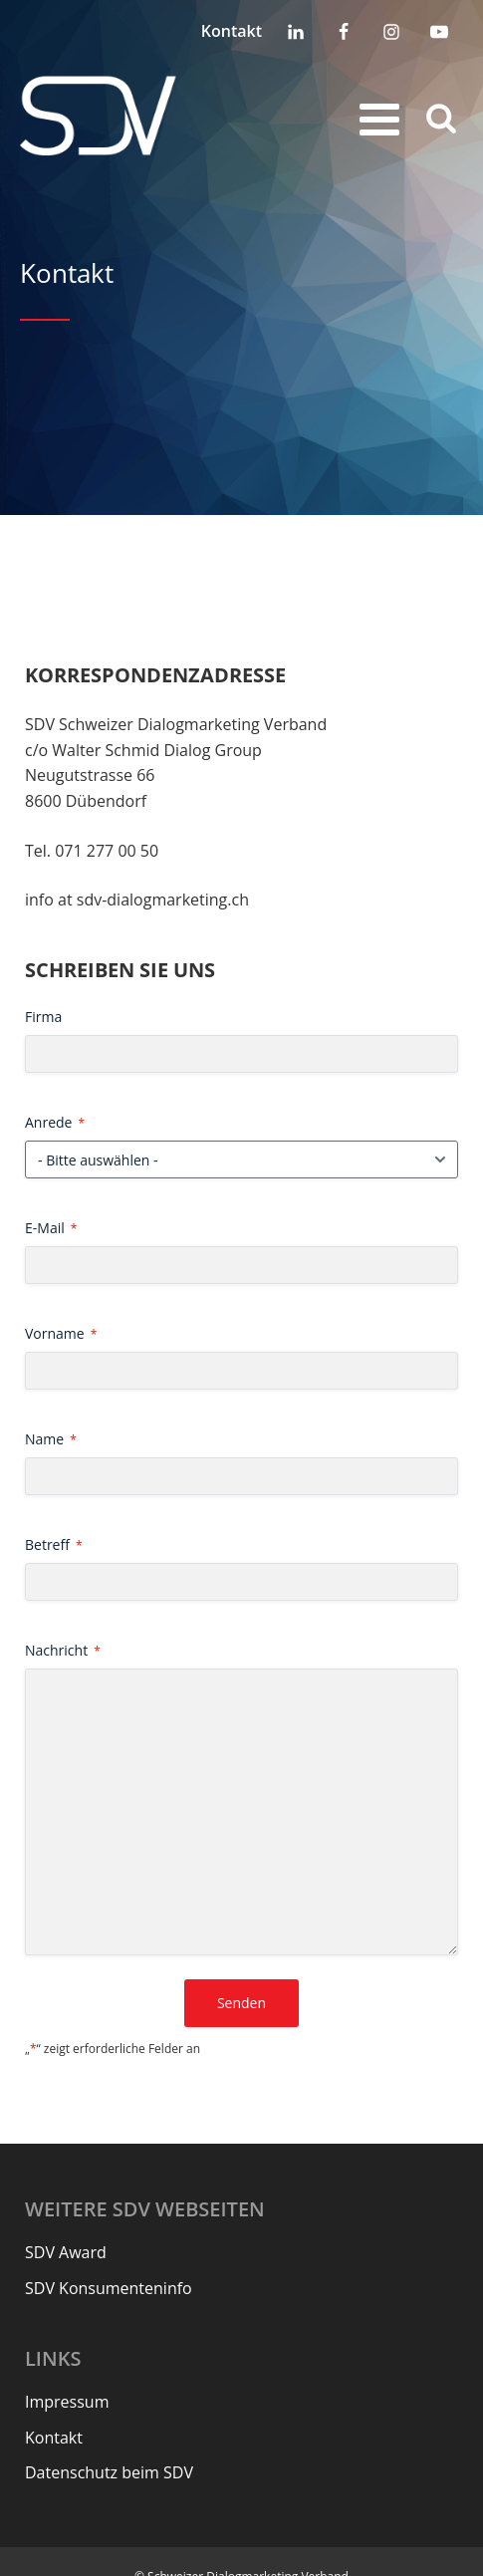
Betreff (54, 1544)
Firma (43, 1016)
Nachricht (63, 1650)
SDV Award (66, 2252)
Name (51, 1438)
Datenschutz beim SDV (109, 2472)
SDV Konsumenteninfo (108, 2288)
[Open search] (441, 117)
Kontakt (231, 31)
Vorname (61, 1333)
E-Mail (51, 1227)
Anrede (55, 1122)
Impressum (67, 2402)
